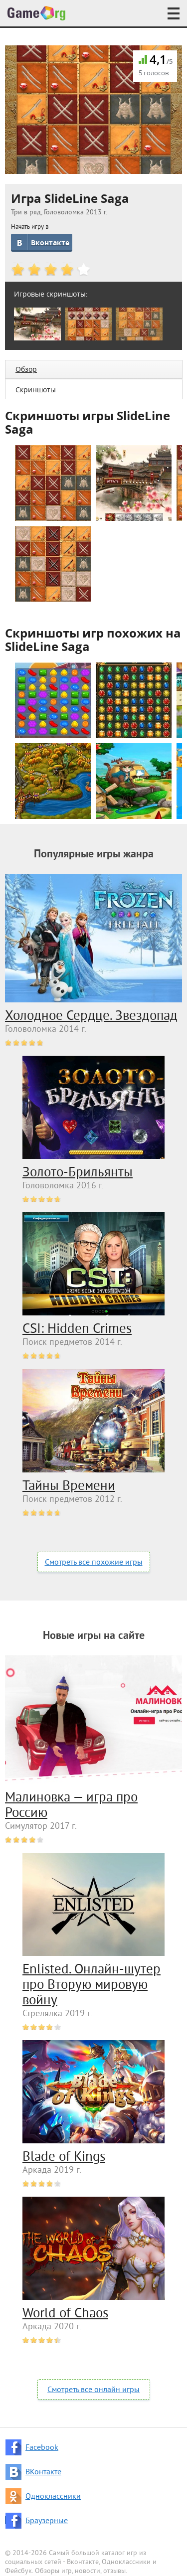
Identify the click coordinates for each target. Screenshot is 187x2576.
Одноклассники (53, 2497)
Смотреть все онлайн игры (93, 2390)
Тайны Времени (68, 1486)
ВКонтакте (43, 2472)
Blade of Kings (63, 2157)
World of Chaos (65, 2313)
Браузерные (46, 2521)
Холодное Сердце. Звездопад (91, 1016)
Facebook (41, 2448)
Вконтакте (50, 242)
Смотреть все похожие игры (94, 1563)
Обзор (26, 369)
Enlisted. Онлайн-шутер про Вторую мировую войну (91, 1985)
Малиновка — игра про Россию (71, 1805)
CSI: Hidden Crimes (77, 1329)
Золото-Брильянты (77, 1172)
